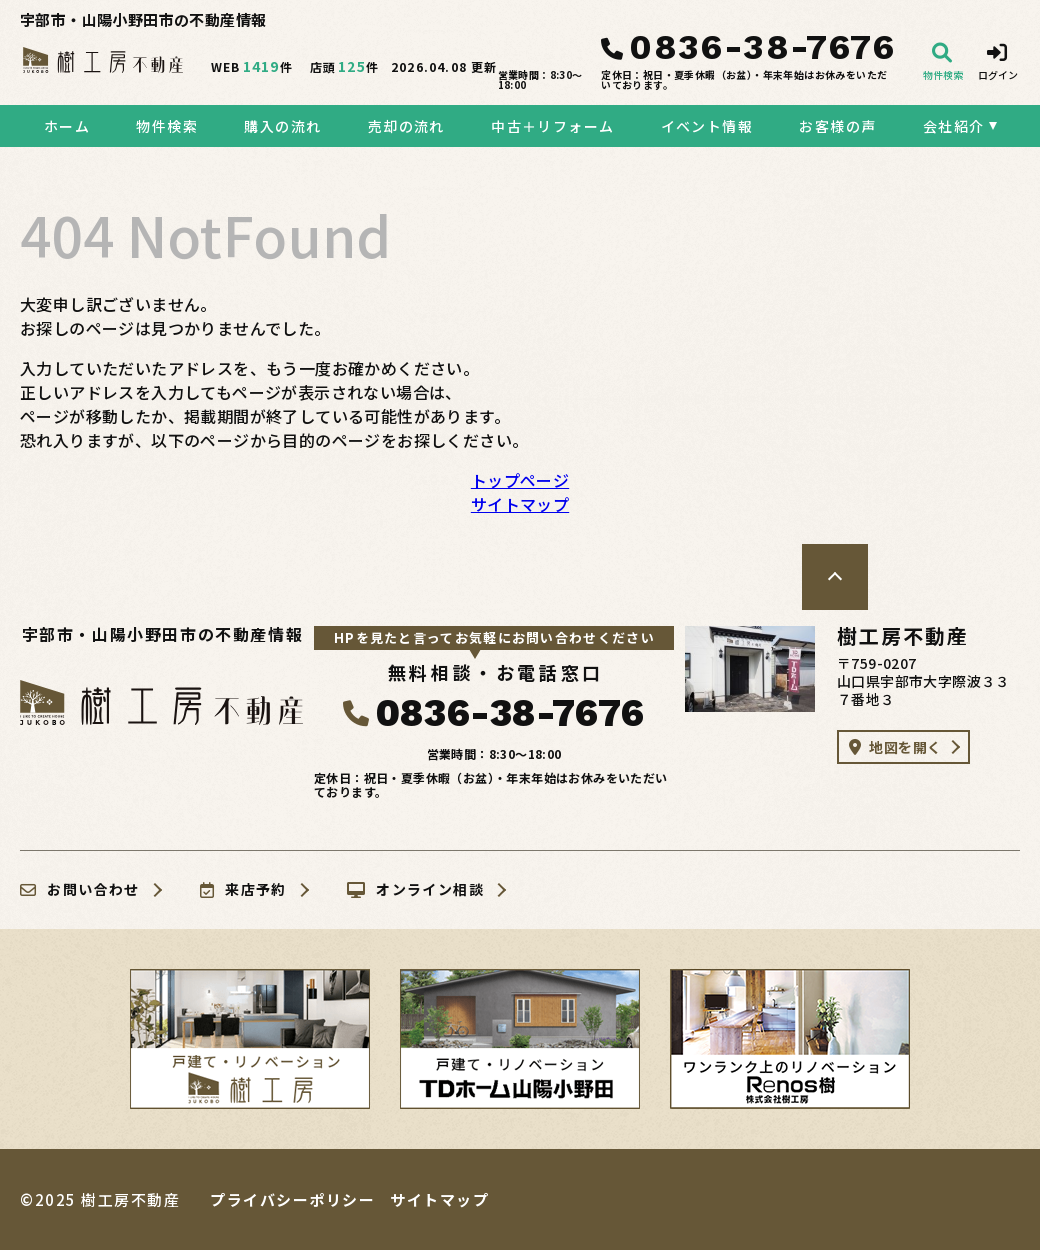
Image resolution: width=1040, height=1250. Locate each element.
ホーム (67, 126)
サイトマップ (520, 504)
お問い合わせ (80, 890)
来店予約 (243, 890)
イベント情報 (707, 126)
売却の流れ (406, 126)
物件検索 (167, 126)
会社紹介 (954, 126)
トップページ (520, 480)
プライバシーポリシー (292, 1199)
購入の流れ (282, 126)
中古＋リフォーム (552, 126)
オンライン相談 (415, 890)
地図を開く (895, 747)
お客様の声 (837, 126)
